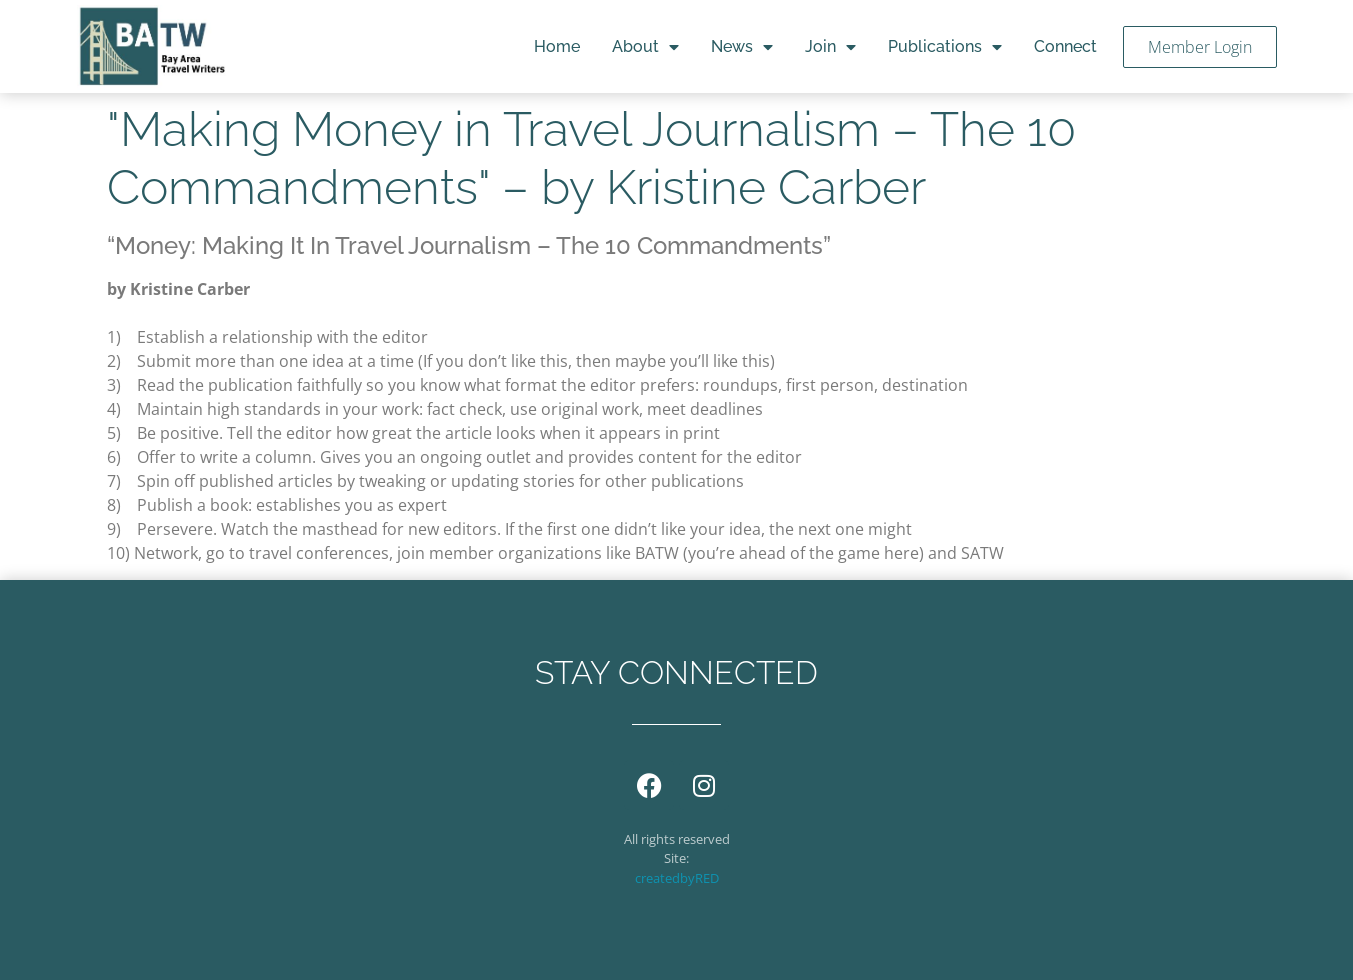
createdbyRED (677, 878)
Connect (1065, 46)
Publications (945, 47)
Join (830, 47)
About (645, 47)
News (742, 47)
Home (557, 46)
